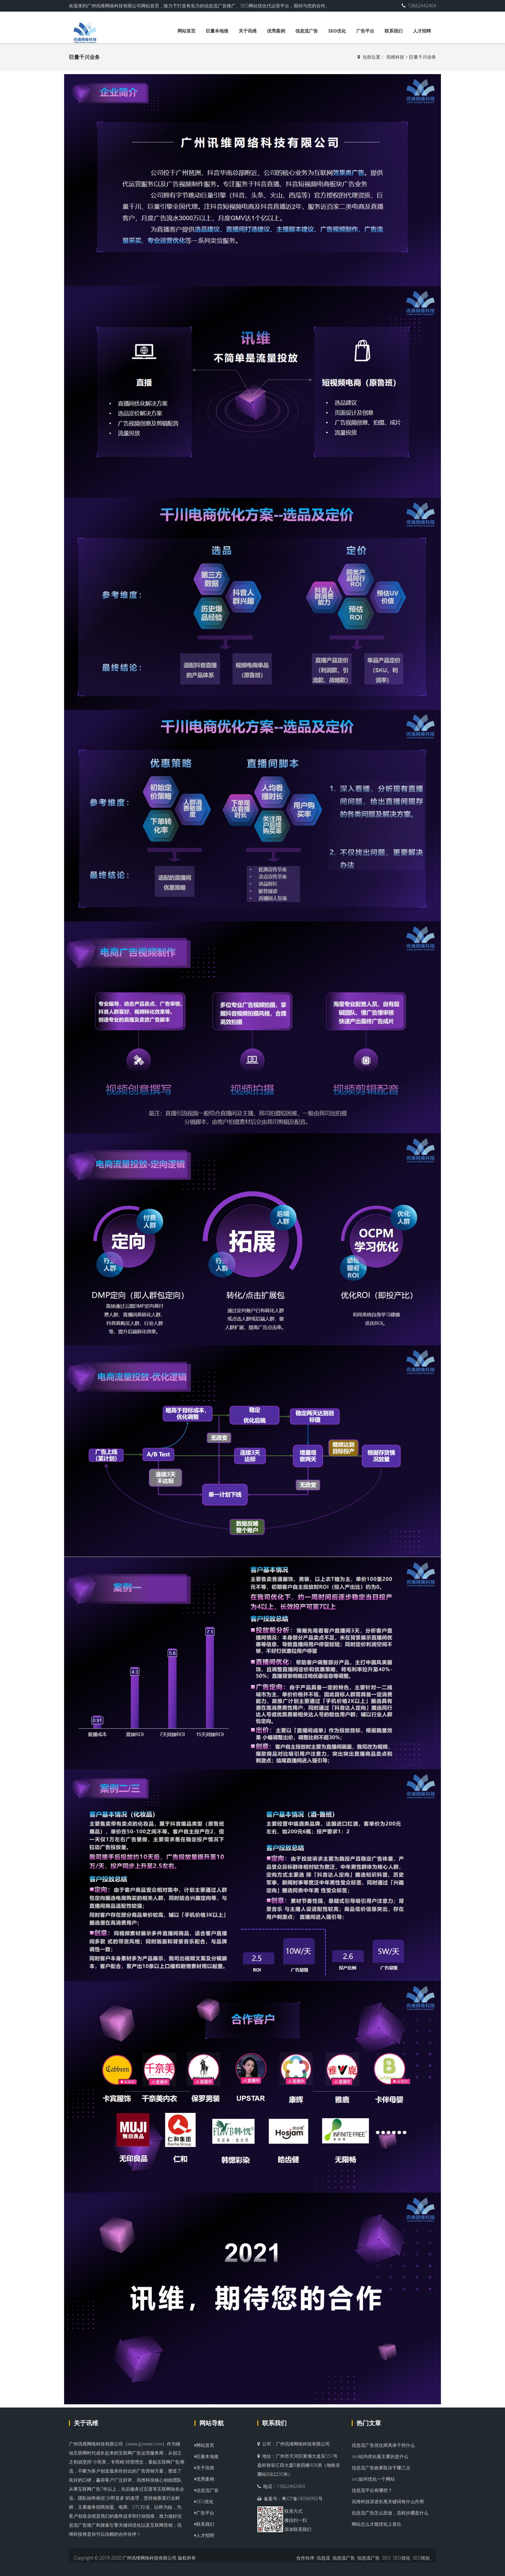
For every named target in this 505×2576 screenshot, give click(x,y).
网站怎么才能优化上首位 (376, 2524)
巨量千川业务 (422, 57)
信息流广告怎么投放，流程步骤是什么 (390, 2513)
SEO (386, 2558)
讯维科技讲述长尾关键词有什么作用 (388, 2501)
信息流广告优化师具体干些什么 (383, 2445)
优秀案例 (276, 31)
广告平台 (365, 31)
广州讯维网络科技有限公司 (149, 2558)
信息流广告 (306, 31)
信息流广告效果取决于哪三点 (381, 2468)
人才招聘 (422, 31)
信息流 (323, 2558)
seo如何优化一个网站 (373, 2479)
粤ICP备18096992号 (302, 2498)
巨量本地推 (217, 31)
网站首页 (186, 31)
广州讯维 (285, 2444)
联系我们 (394, 31)
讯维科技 (395, 57)
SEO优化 (337, 31)
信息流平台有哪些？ (372, 2490)
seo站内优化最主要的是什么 (380, 2456)
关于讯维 (248, 31)
